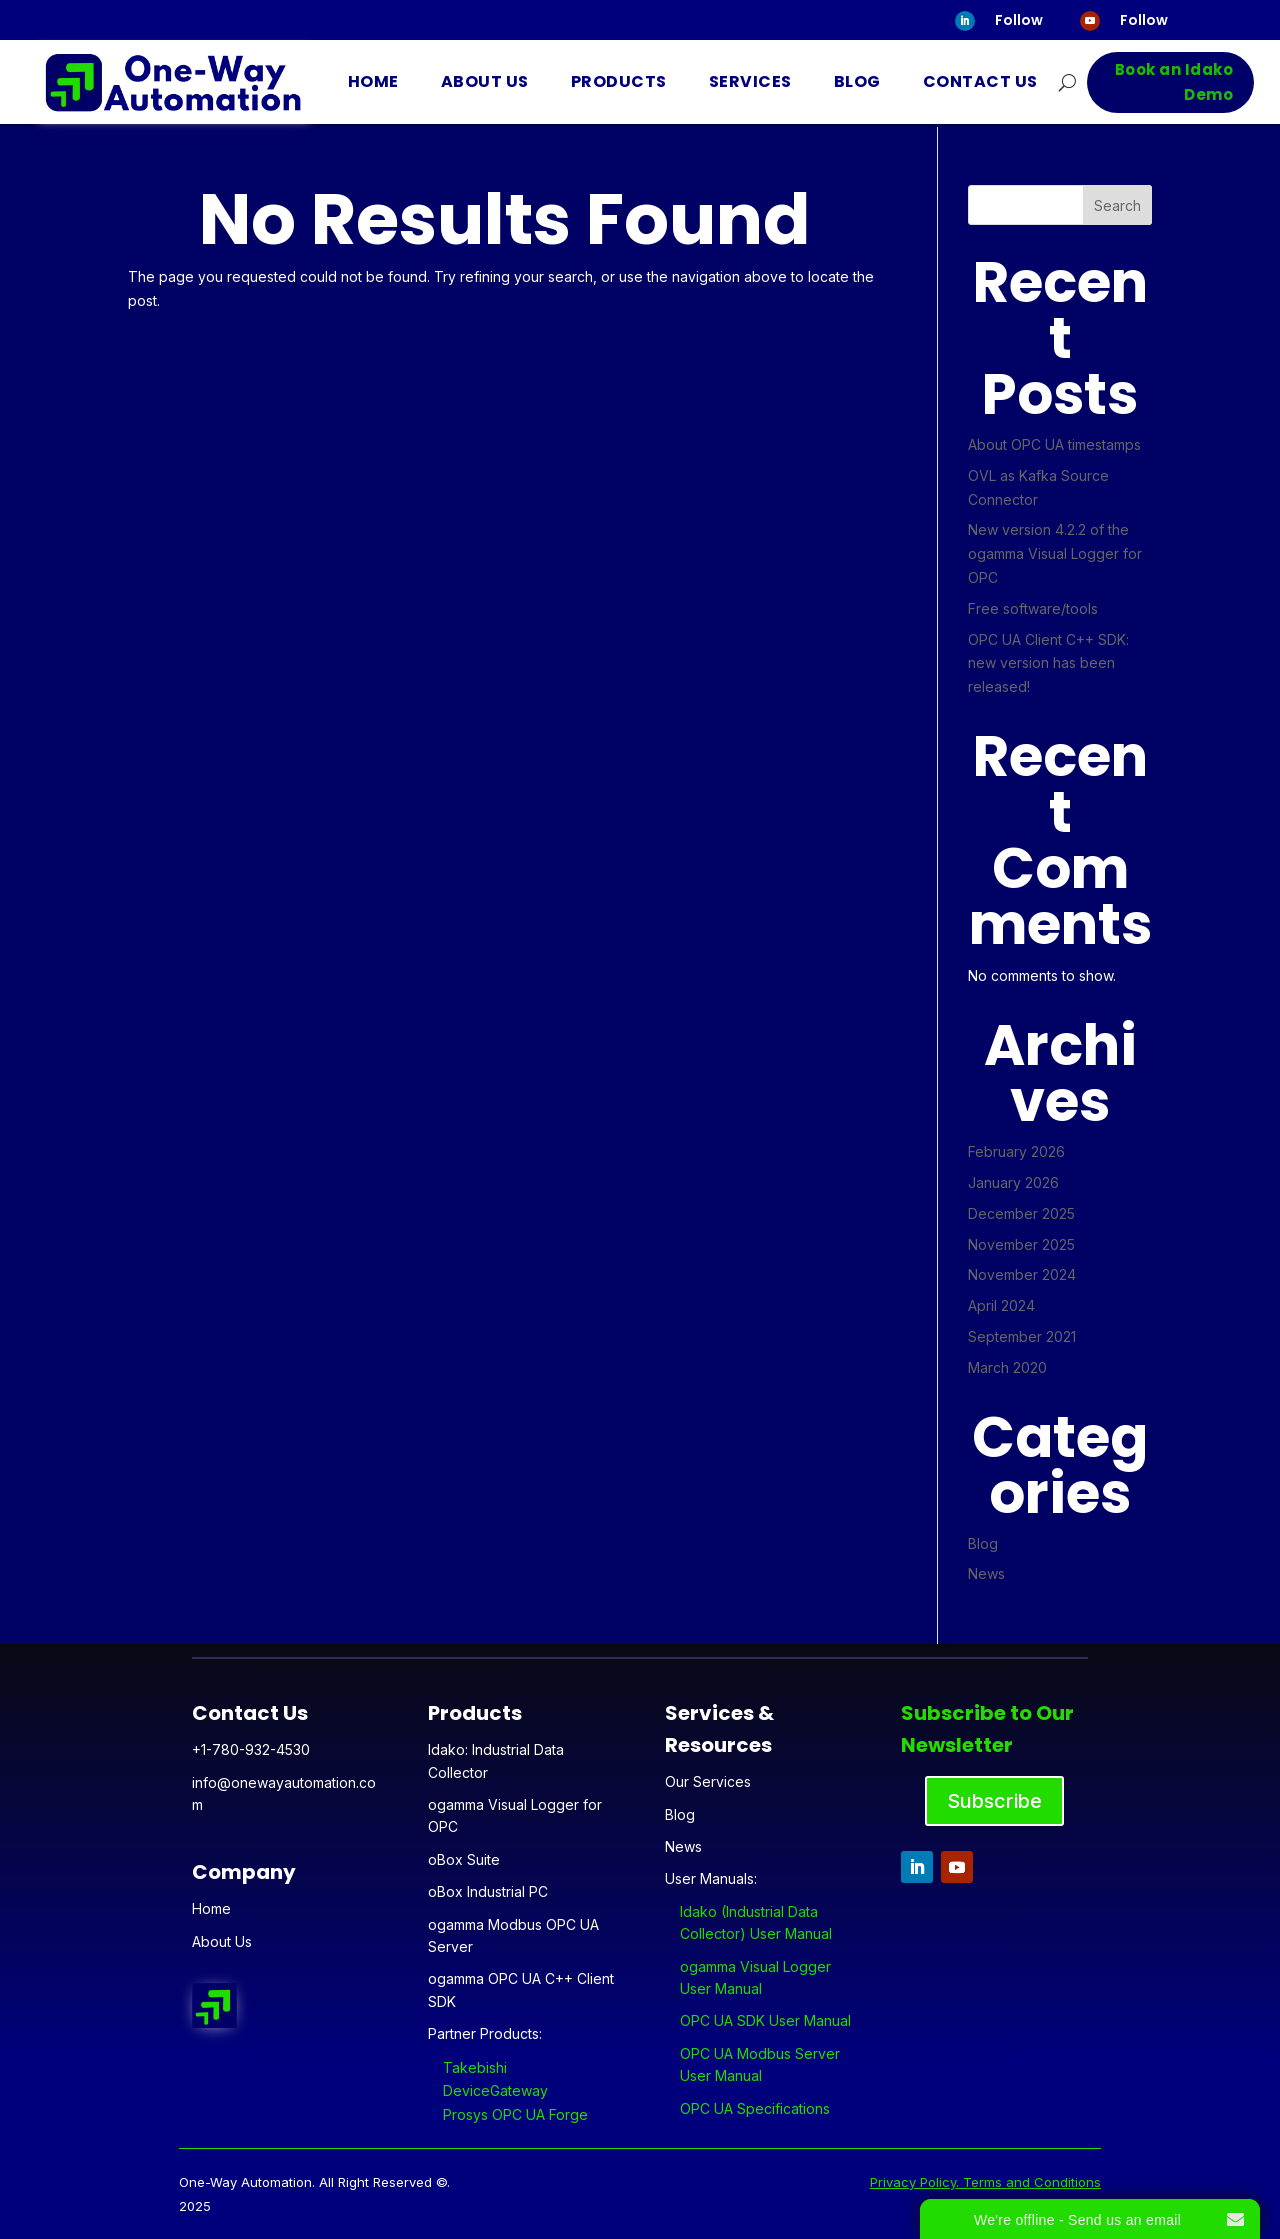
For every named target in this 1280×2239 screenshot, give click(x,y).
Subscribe (994, 1801)
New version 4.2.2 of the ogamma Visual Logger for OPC (1055, 553)
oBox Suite (464, 1859)
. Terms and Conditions (1028, 2182)
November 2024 (1022, 1274)
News (986, 1573)
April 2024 (1001, 1305)
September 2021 (1022, 1336)
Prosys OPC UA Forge (515, 2114)
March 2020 (1007, 1367)
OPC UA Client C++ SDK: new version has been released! (1048, 663)
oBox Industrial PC (488, 1891)
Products (619, 81)
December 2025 (1021, 1213)
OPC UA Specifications (755, 2108)
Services (750, 81)
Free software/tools (1033, 608)
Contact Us (980, 81)
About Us (485, 81)
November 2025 (1021, 1244)
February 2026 (1016, 1151)
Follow (1019, 20)
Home (373, 81)
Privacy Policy (913, 2182)
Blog (857, 81)
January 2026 (1013, 1182)
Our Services (708, 1781)
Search (1117, 205)
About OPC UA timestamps (1054, 444)
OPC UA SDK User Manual (765, 2020)
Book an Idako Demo (1174, 82)
